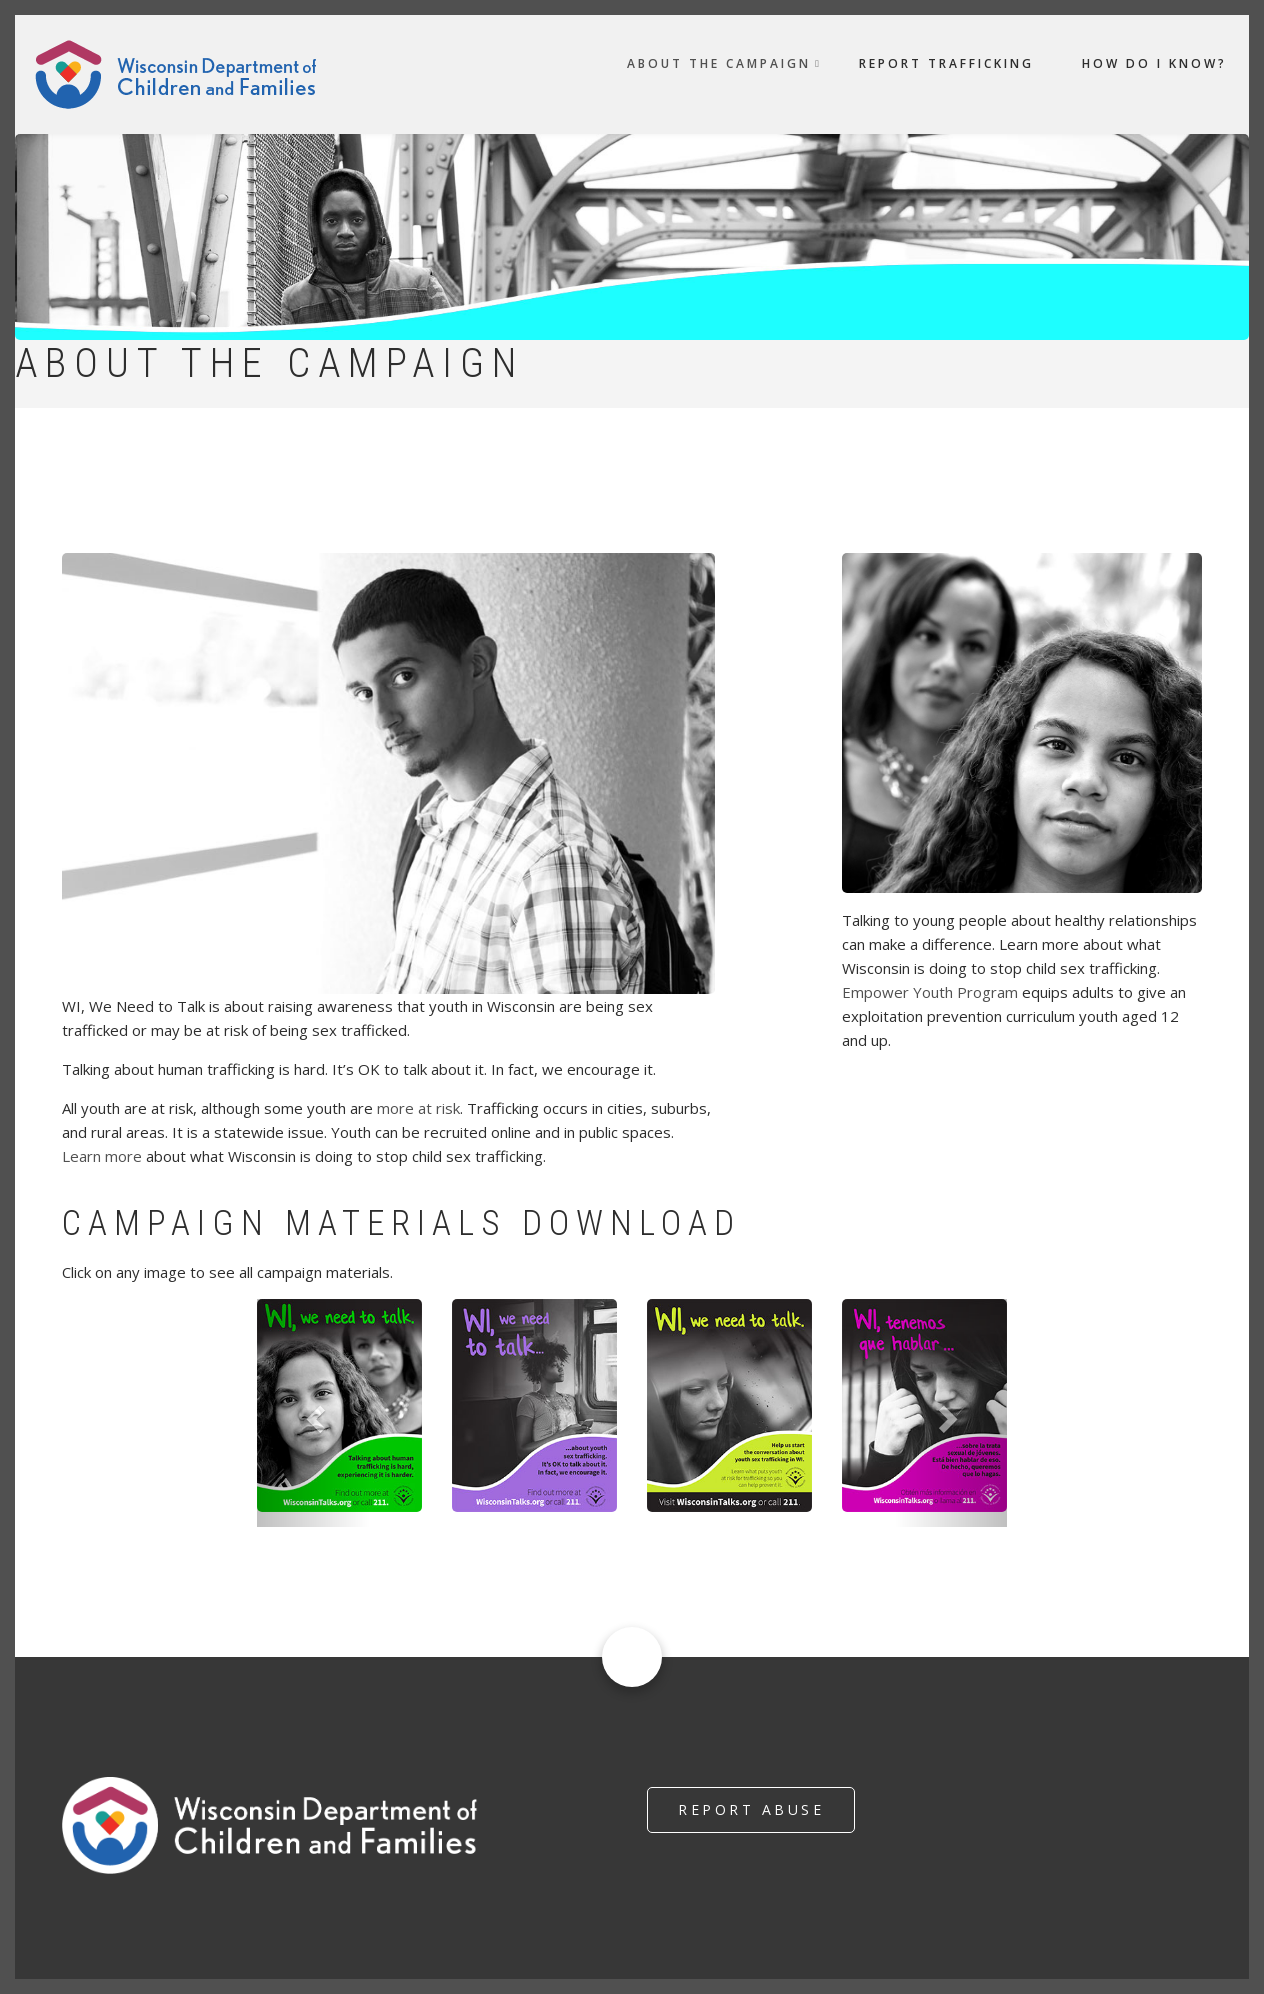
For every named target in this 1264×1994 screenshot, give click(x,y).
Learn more (102, 1156)
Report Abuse (751, 1809)
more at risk (418, 1108)
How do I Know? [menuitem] (1154, 63)
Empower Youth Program (930, 992)
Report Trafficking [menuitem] (946, 63)
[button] (313, 1413)
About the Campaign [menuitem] (719, 63)
